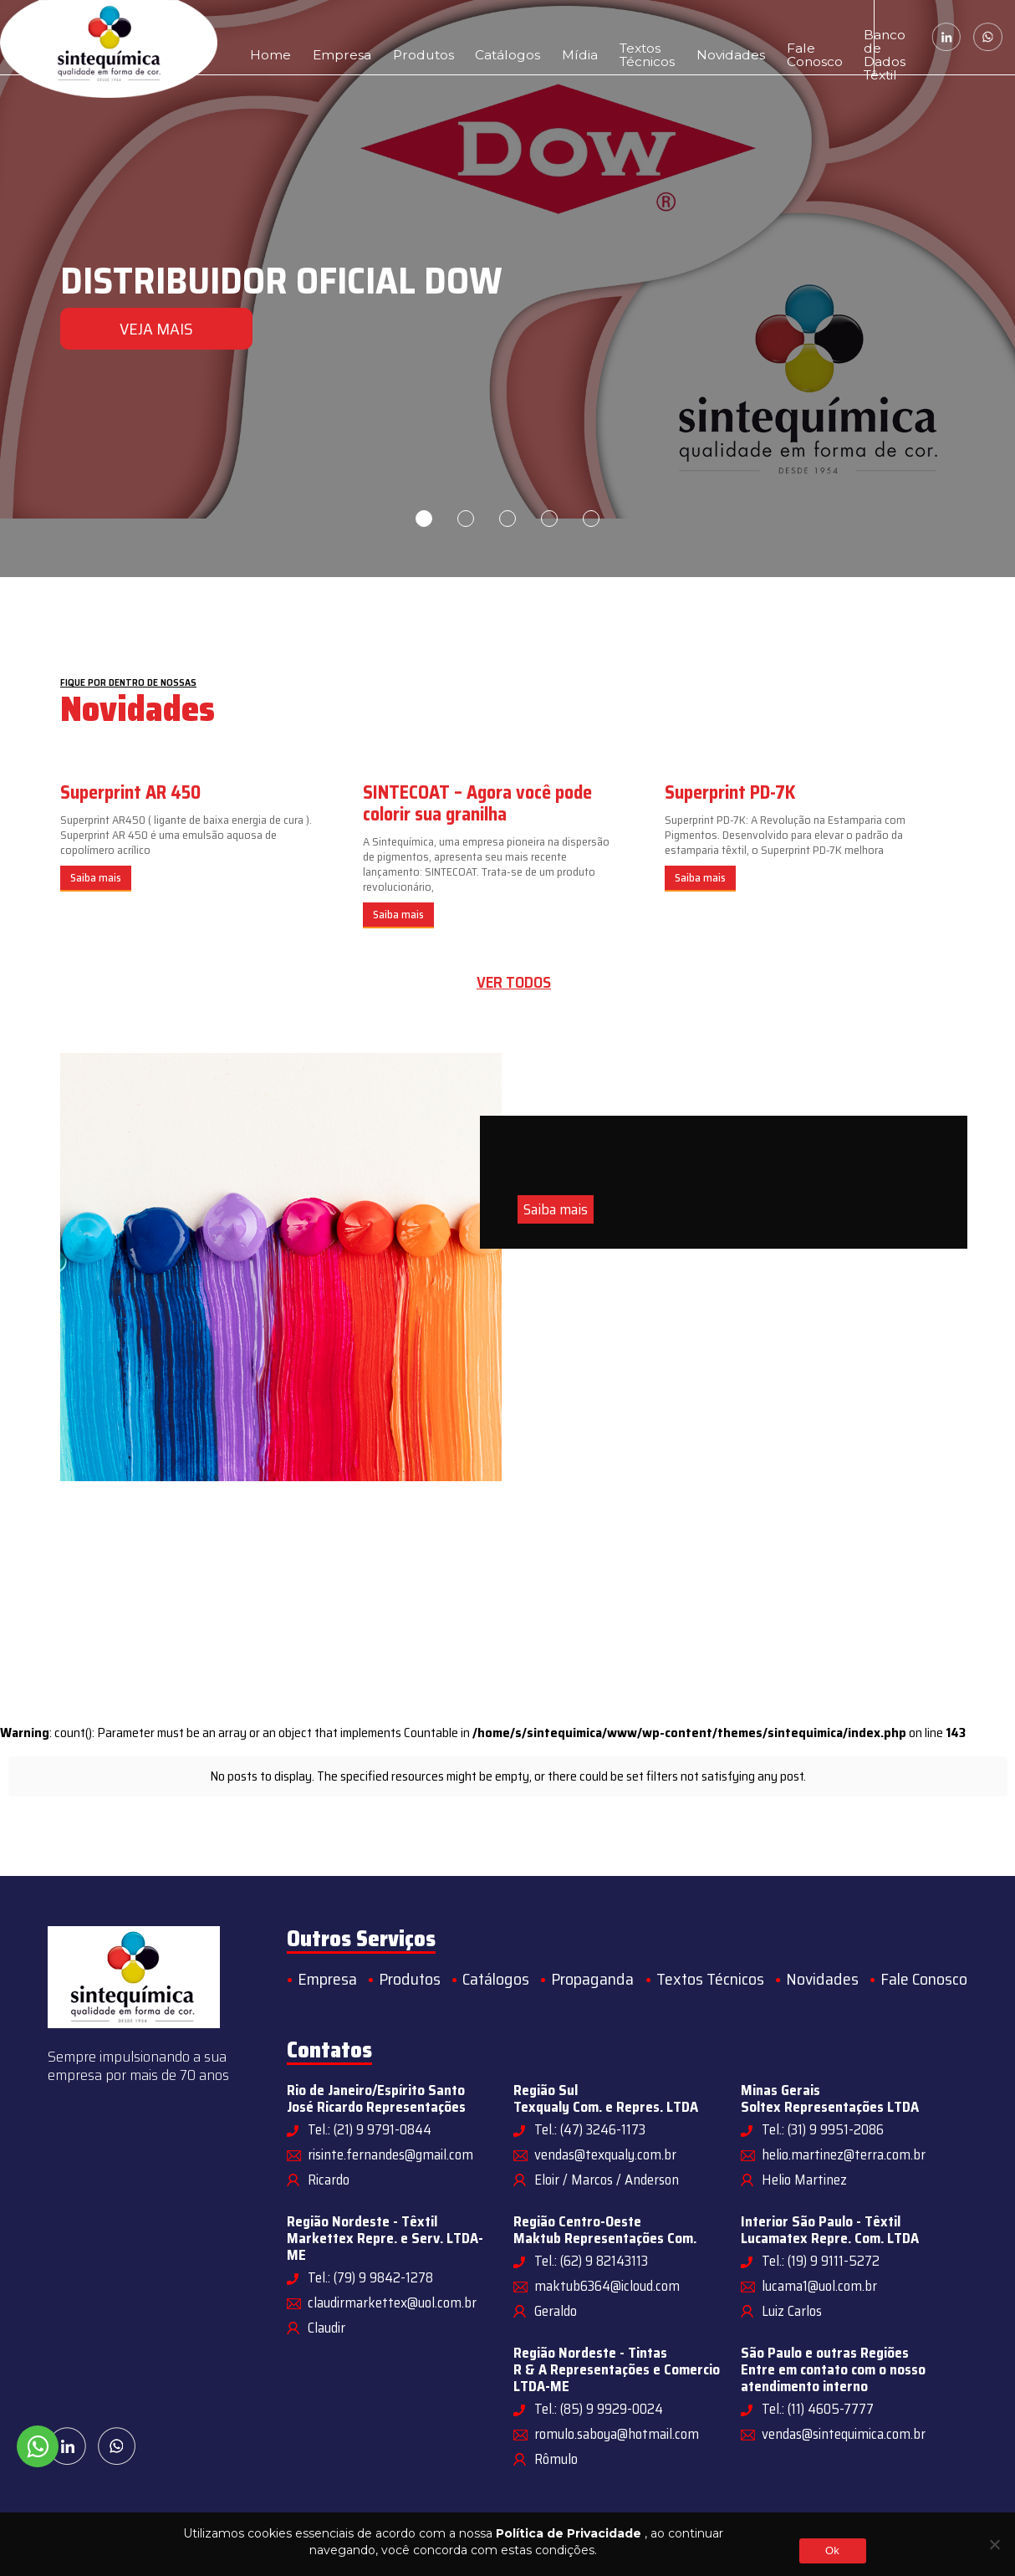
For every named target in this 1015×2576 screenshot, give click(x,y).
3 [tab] (507, 518)
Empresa (320, 37)
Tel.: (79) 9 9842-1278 (370, 2277)
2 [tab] (465, 518)
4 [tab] (549, 518)
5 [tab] (591, 518)
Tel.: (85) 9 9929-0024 (598, 2408)
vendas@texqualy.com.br (605, 2154)
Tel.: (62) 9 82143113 (591, 2260)
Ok (832, 2550)
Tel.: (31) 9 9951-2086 (823, 2129)
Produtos (384, 37)
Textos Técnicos (560, 37)
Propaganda (592, 1978)
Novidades (644, 37)
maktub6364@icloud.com (607, 2285)
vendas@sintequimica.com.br (844, 2433)
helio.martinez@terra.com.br (844, 2154)
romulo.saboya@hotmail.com (616, 2433)
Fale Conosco (708, 37)
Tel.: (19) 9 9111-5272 (821, 2260)
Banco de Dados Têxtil (798, 37)
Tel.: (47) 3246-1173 (589, 2129)
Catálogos (450, 37)
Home (263, 37)
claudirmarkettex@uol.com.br (392, 2302)
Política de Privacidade (568, 2533)
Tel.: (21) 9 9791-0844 (369, 2129)
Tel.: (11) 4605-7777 (818, 2408)
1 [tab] (424, 518)
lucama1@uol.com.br (819, 2285)
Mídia (508, 37)
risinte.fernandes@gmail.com (390, 2154)
